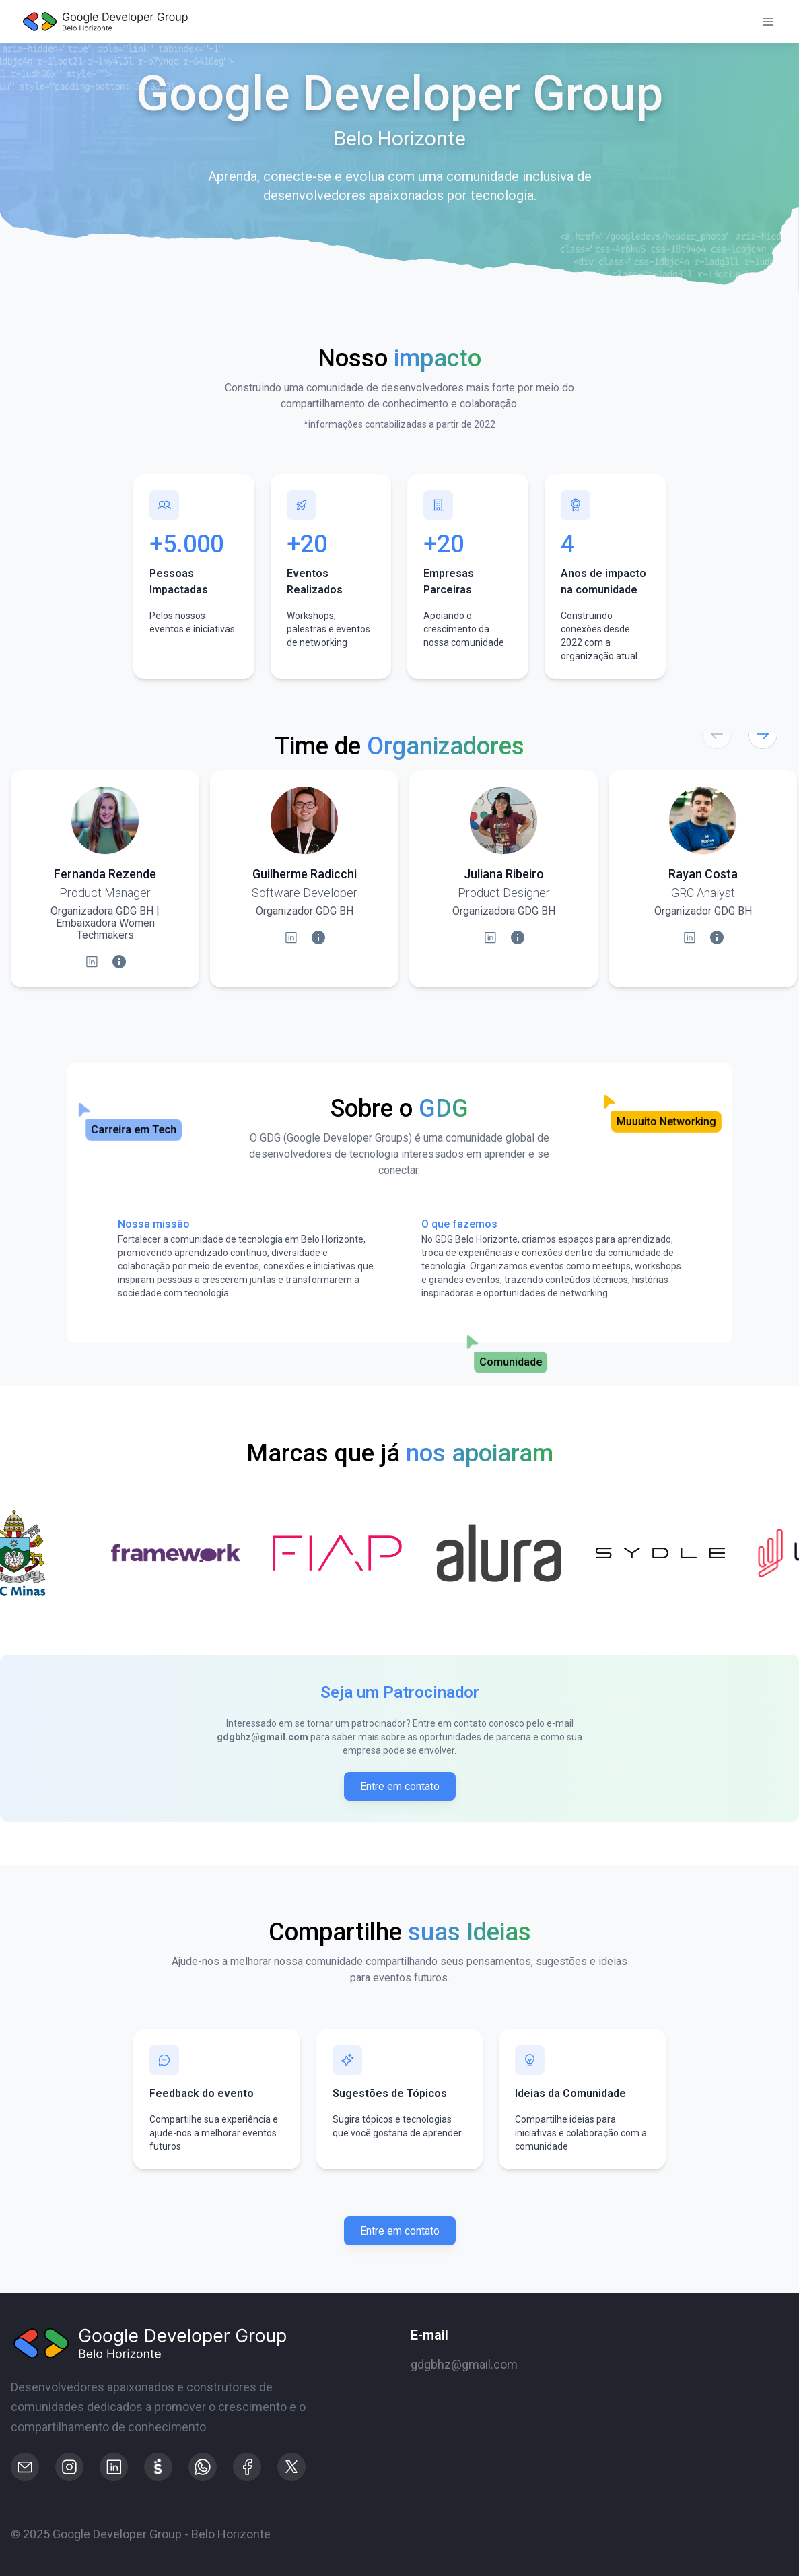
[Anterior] (717, 734)
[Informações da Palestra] (119, 961)
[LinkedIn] (92, 961)
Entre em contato (400, 1786)
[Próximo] (762, 734)
